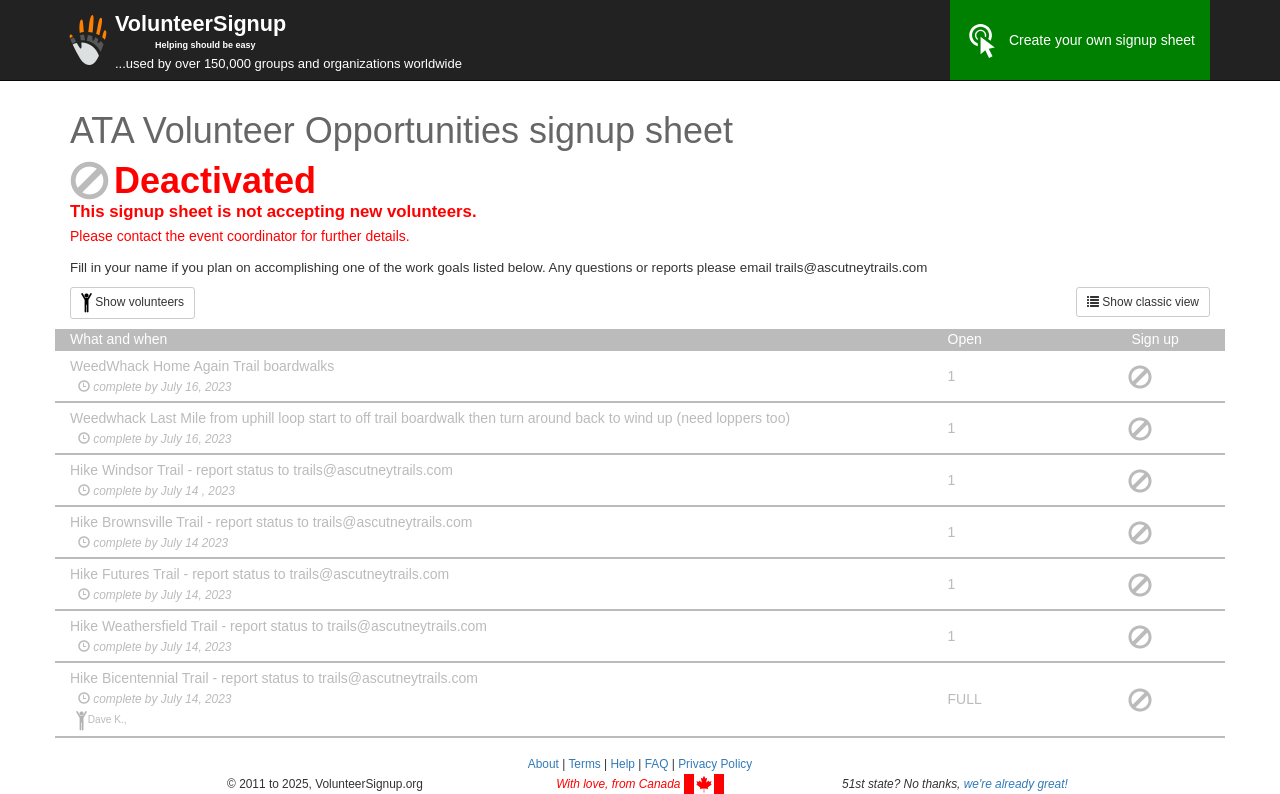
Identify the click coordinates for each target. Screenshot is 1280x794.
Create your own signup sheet (1080, 41)
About (543, 764)
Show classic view (1143, 302)
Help (622, 764)
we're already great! (1016, 784)
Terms (584, 764)
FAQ (657, 764)
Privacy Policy (715, 764)
